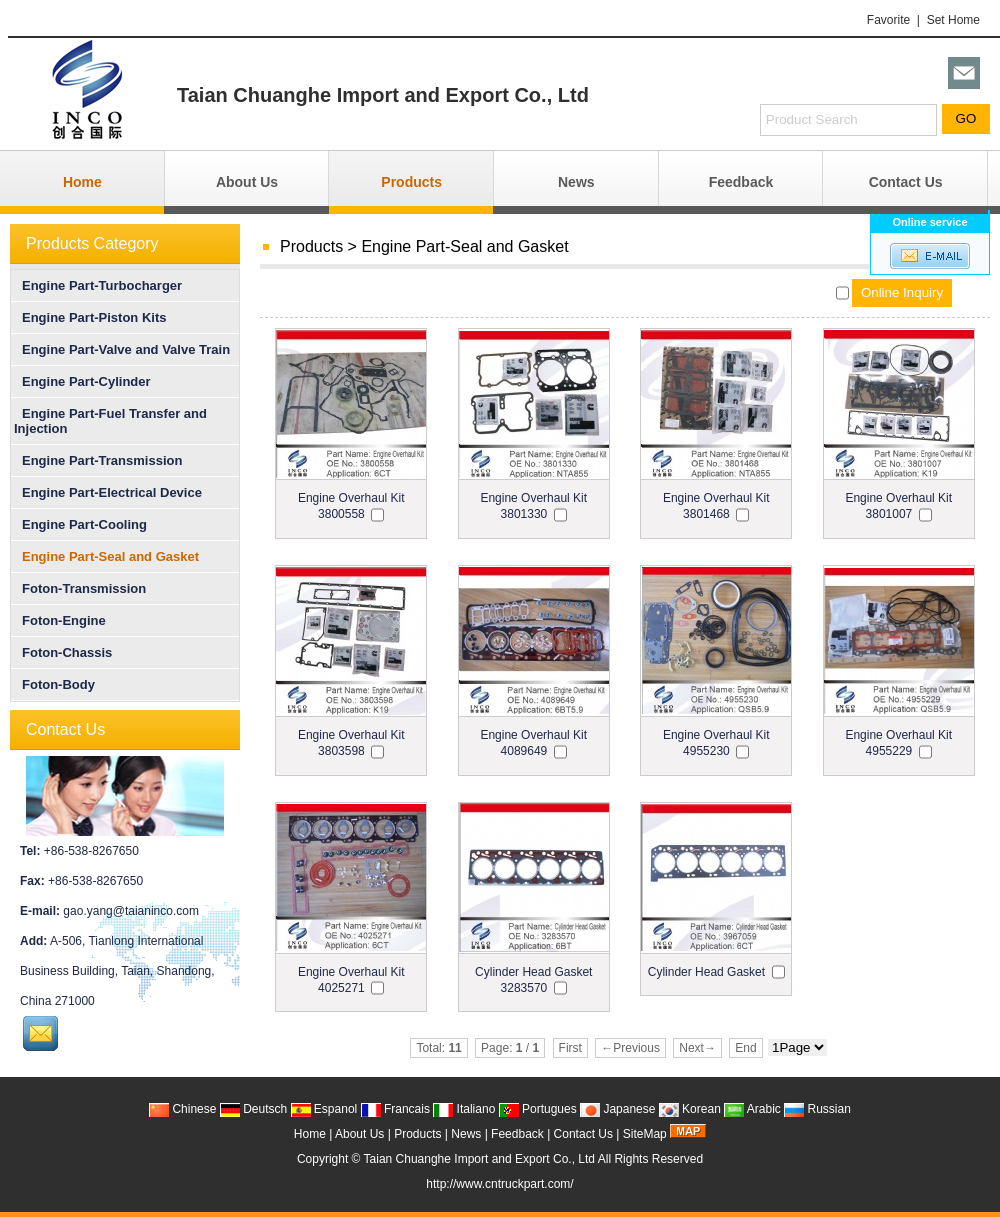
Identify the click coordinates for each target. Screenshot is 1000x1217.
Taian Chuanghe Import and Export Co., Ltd (479, 1159)
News (576, 182)
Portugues (538, 1109)
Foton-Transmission (80, 588)
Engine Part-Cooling (80, 524)
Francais (395, 1109)
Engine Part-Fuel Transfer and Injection (110, 421)
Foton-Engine (60, 620)
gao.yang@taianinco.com (131, 911)
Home (82, 182)
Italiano (464, 1109)
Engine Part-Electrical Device (108, 492)
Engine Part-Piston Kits (90, 317)
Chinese (182, 1109)
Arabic (752, 1109)
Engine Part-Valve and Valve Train (122, 349)
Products (411, 182)
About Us (247, 182)
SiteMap (645, 1134)
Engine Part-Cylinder (82, 381)
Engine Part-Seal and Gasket (464, 246)
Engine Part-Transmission (98, 460)
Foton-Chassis (63, 652)
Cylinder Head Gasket (706, 972)
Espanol (324, 1109)
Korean (690, 1109)
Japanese (617, 1109)
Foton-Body (54, 684)
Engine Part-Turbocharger (98, 285)
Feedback (741, 182)
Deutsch (253, 1109)
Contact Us (906, 182)
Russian (817, 1109)
